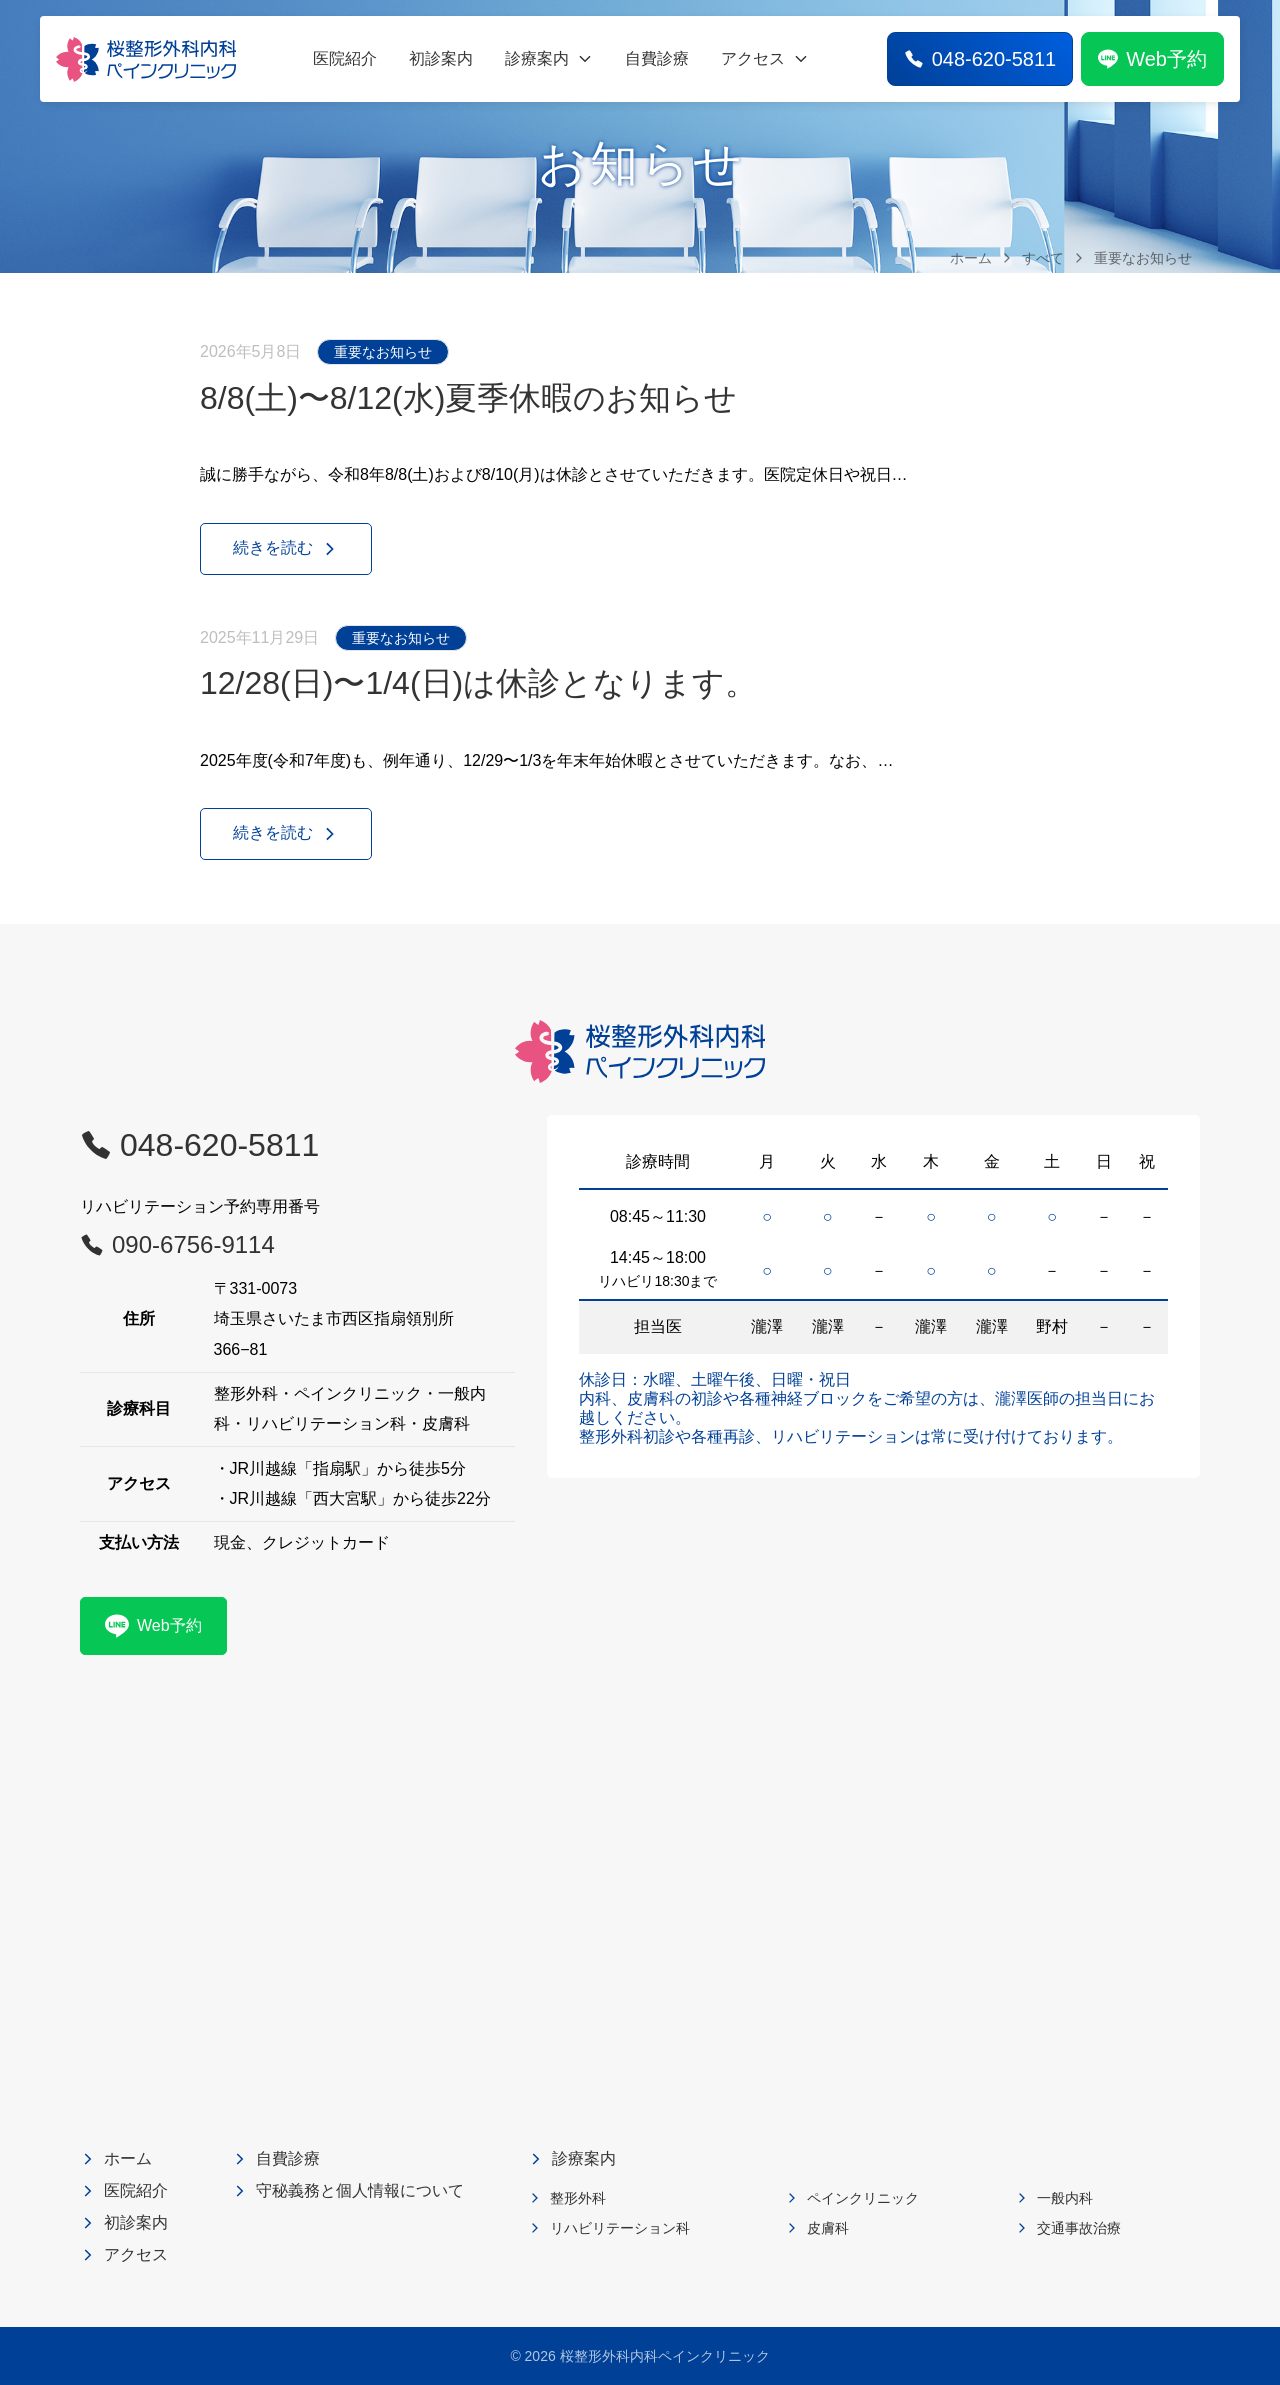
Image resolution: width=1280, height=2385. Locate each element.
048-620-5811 (980, 59)
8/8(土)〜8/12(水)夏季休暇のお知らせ (468, 398)
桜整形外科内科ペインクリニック (665, 2356)
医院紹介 (345, 58)
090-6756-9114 (177, 1244)
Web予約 (1152, 59)
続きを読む (286, 548)
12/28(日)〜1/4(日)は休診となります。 (478, 683)
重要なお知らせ (383, 352)
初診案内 (441, 58)
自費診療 (657, 58)
